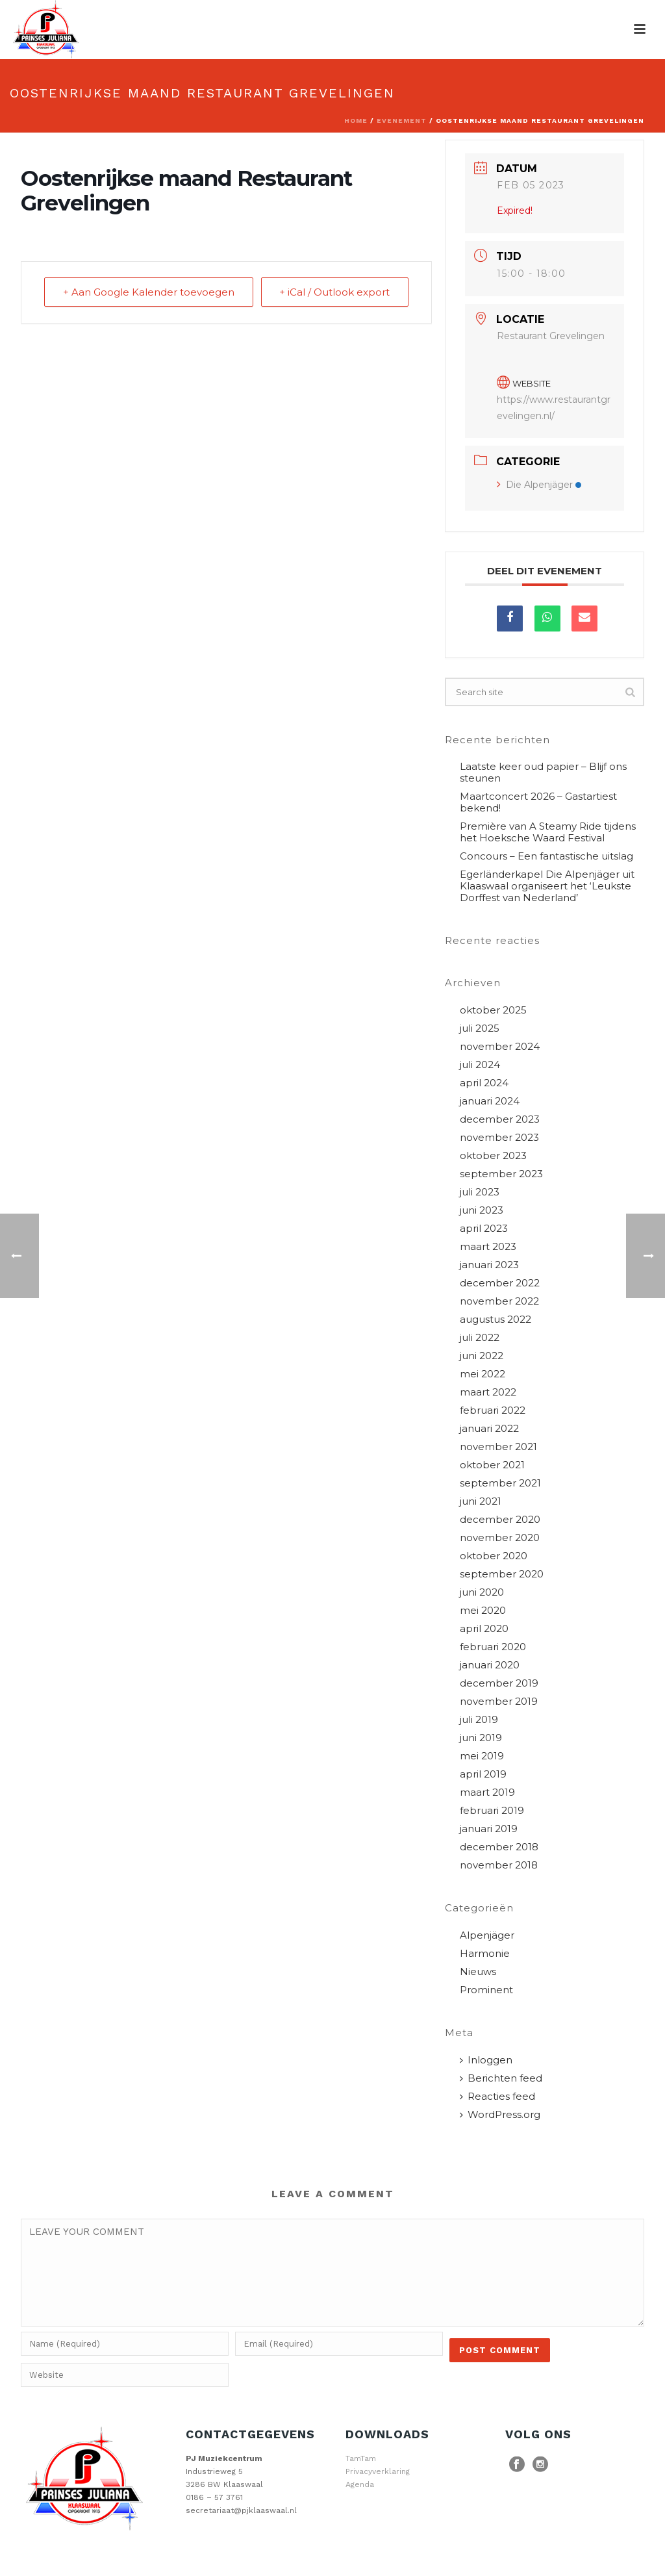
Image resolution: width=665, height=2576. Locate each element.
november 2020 (500, 1538)
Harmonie (485, 1953)
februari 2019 (492, 1811)
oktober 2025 (493, 1010)
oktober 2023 (493, 1156)
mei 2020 (483, 1610)
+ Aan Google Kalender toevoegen (148, 292)
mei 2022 (482, 1374)
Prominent (486, 1990)
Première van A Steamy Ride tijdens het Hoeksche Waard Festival (548, 832)
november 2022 (499, 1301)
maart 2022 (488, 1392)
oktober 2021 (492, 1465)
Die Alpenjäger (539, 485)
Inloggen (486, 2060)
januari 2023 (489, 1265)
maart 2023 (488, 1247)
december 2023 (500, 1119)
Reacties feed (497, 2096)
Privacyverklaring (377, 2471)
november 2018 (499, 1865)
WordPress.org (500, 2115)
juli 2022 (479, 1338)
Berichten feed (501, 2078)
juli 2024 (480, 1065)
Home (356, 120)
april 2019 (483, 1774)
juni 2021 (480, 1501)
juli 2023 (479, 1192)
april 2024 (484, 1083)
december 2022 (500, 1283)
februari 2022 (492, 1410)
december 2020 (500, 1519)
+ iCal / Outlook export (334, 292)
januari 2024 (490, 1101)
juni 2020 (482, 1592)
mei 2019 (482, 1756)
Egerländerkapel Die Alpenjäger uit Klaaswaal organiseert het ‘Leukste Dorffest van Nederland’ (547, 886)
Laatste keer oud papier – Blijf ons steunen (543, 772)
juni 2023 (481, 1210)
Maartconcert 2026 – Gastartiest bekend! (538, 802)
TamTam (360, 2458)
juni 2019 (481, 1738)
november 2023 (499, 1137)
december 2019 (499, 1683)
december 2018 (499, 1847)
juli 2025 (479, 1028)
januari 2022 (489, 1429)
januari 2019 (489, 1829)
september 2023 (501, 1174)
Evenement (402, 120)
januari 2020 (490, 1665)
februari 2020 (493, 1647)
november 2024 (500, 1046)
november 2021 (498, 1447)
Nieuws (478, 1972)
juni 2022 (481, 1356)
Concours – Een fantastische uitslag (546, 856)
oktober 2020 (493, 1556)
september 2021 (500, 1483)
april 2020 (484, 1629)
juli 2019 (479, 1720)
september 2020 (502, 1574)
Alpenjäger (487, 1935)
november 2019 (499, 1701)
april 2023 (484, 1228)
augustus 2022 (495, 1319)
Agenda (359, 2484)
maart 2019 (487, 1792)
